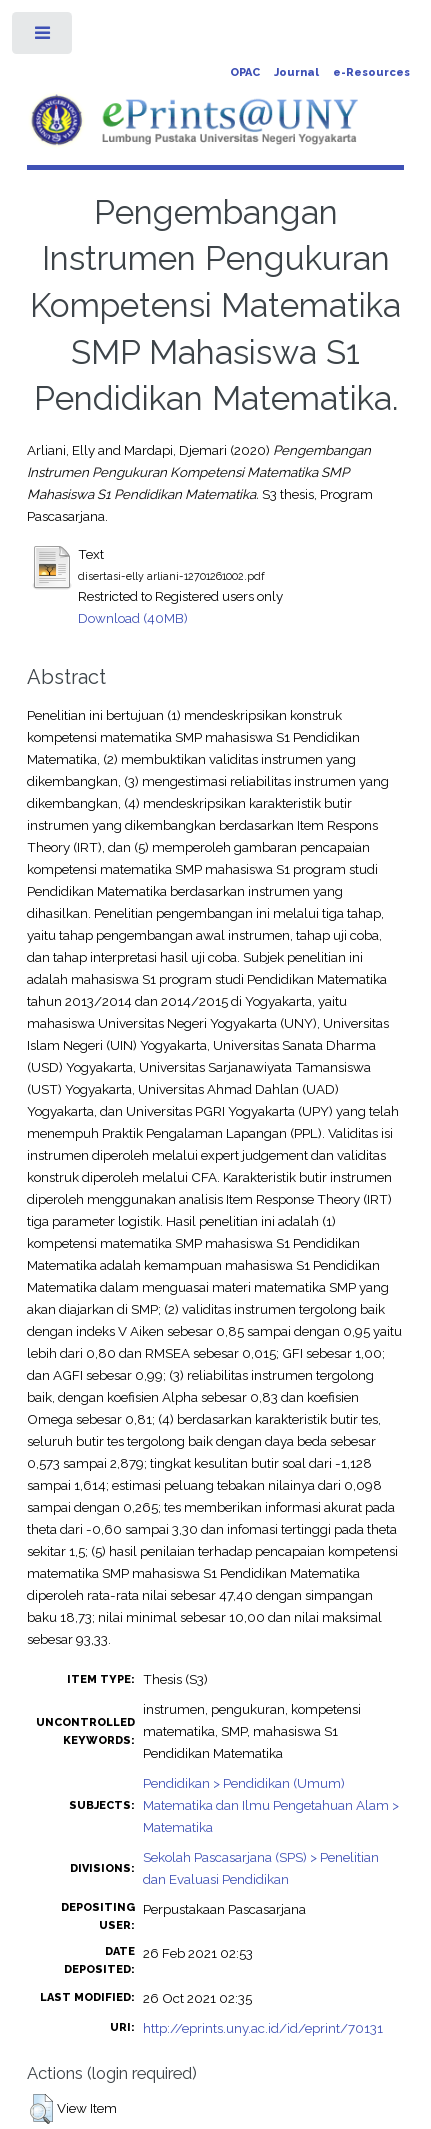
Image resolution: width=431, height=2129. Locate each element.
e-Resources (371, 72)
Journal (296, 72)
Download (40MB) (133, 618)
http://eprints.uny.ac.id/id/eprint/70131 (263, 2028)
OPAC (245, 72)
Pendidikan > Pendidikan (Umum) (244, 1783)
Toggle (43, 37)
